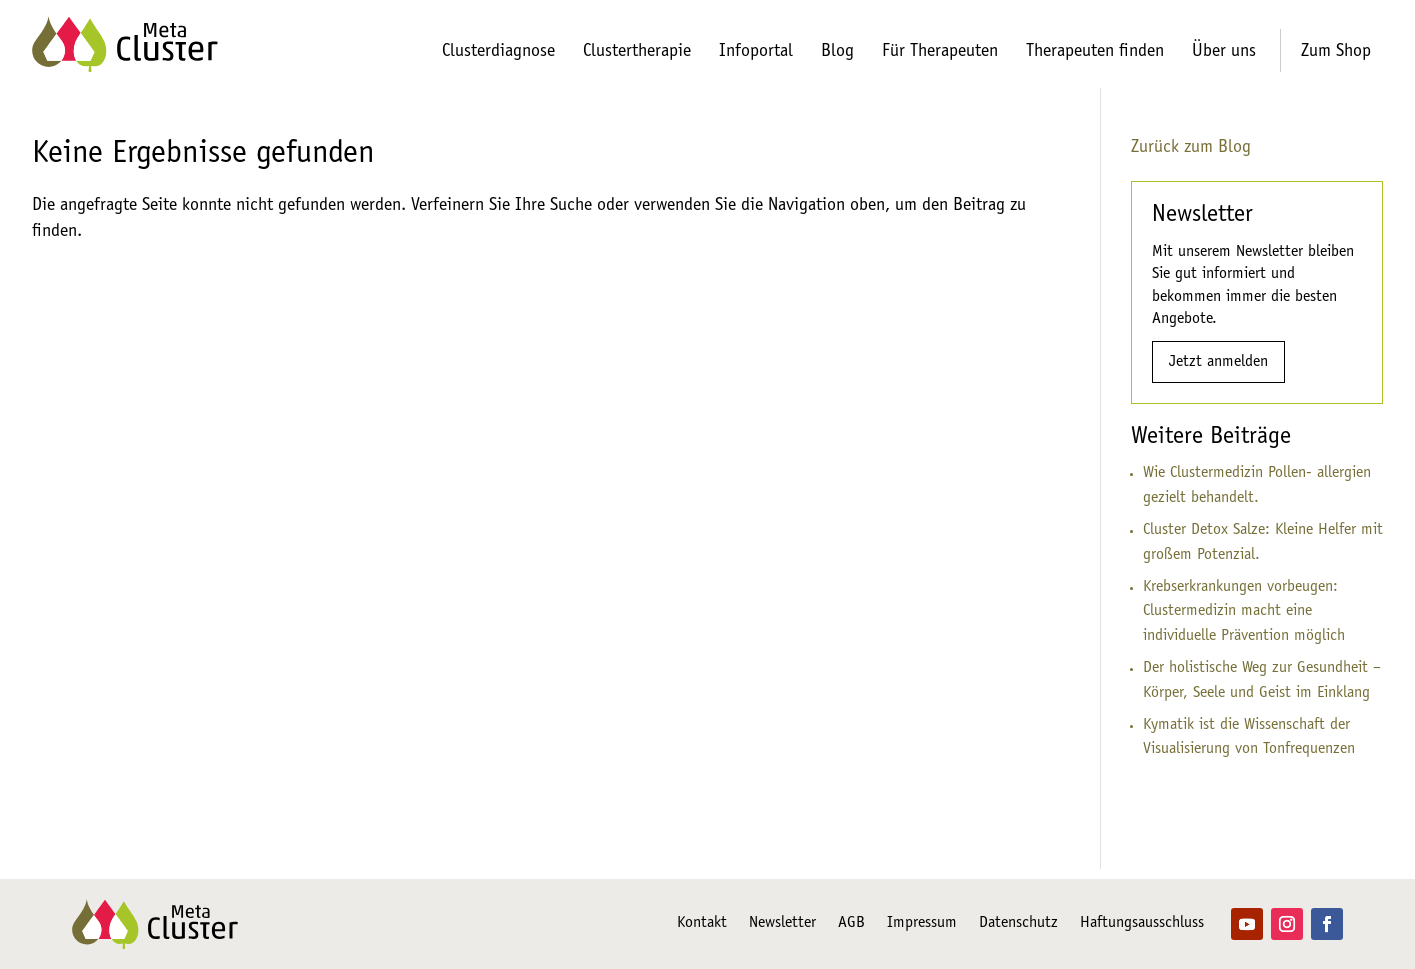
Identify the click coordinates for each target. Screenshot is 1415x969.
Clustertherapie (637, 52)
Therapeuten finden (1095, 52)
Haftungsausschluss (1142, 923)
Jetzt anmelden (1218, 362)
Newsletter (782, 923)
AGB (851, 923)
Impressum (922, 923)
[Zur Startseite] (125, 44)
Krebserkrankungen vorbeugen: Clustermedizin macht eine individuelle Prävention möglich (1244, 612)
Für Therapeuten (940, 52)
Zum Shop (1336, 52)
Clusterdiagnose (498, 52)
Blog (837, 52)
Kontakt (702, 923)
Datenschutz (1018, 923)
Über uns (1224, 52)
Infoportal (756, 52)
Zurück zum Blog (1191, 148)
